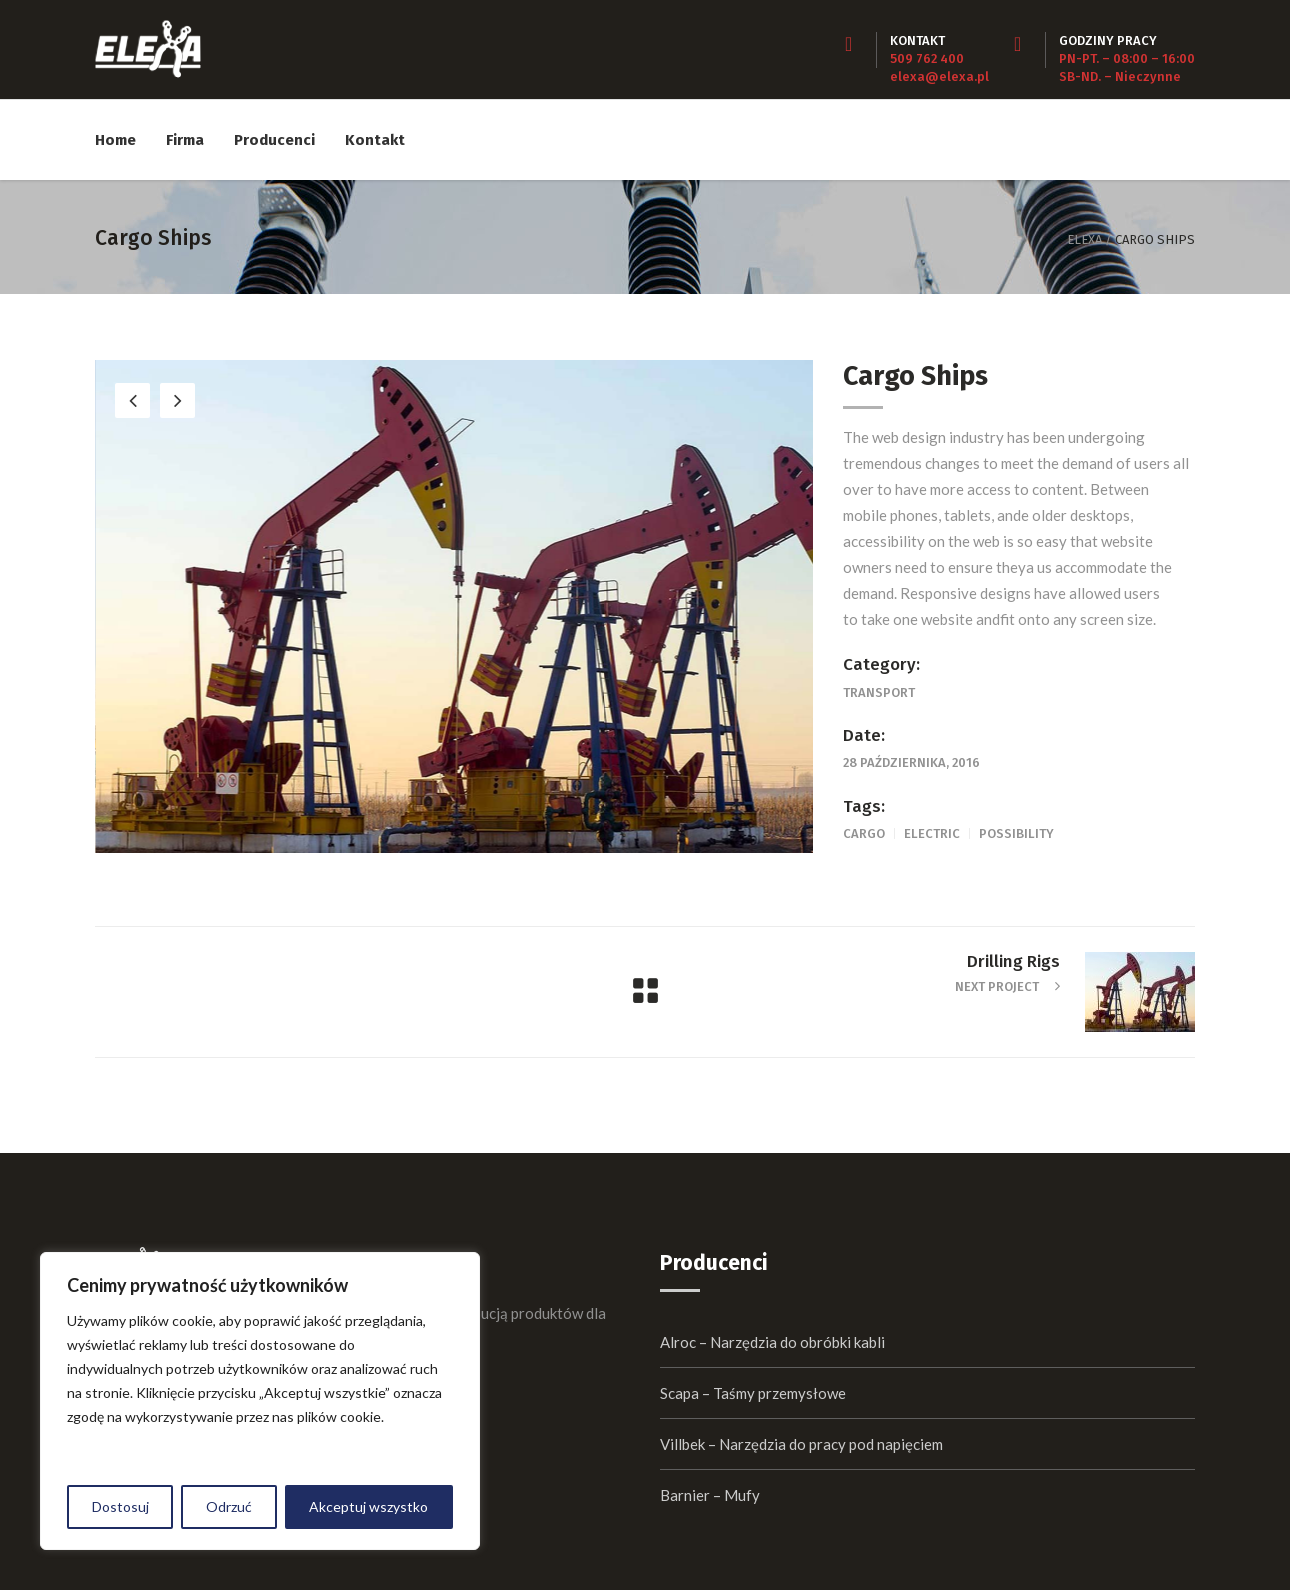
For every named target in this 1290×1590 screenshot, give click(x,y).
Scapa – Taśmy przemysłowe (753, 1393)
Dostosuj (120, 1506)
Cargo (864, 833)
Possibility (1016, 833)
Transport (879, 692)
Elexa (1084, 239)
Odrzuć (229, 1506)
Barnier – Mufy (710, 1495)
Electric (932, 833)
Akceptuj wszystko (368, 1506)
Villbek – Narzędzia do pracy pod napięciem (801, 1444)
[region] (260, 1401)
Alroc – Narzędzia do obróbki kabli (772, 1342)
